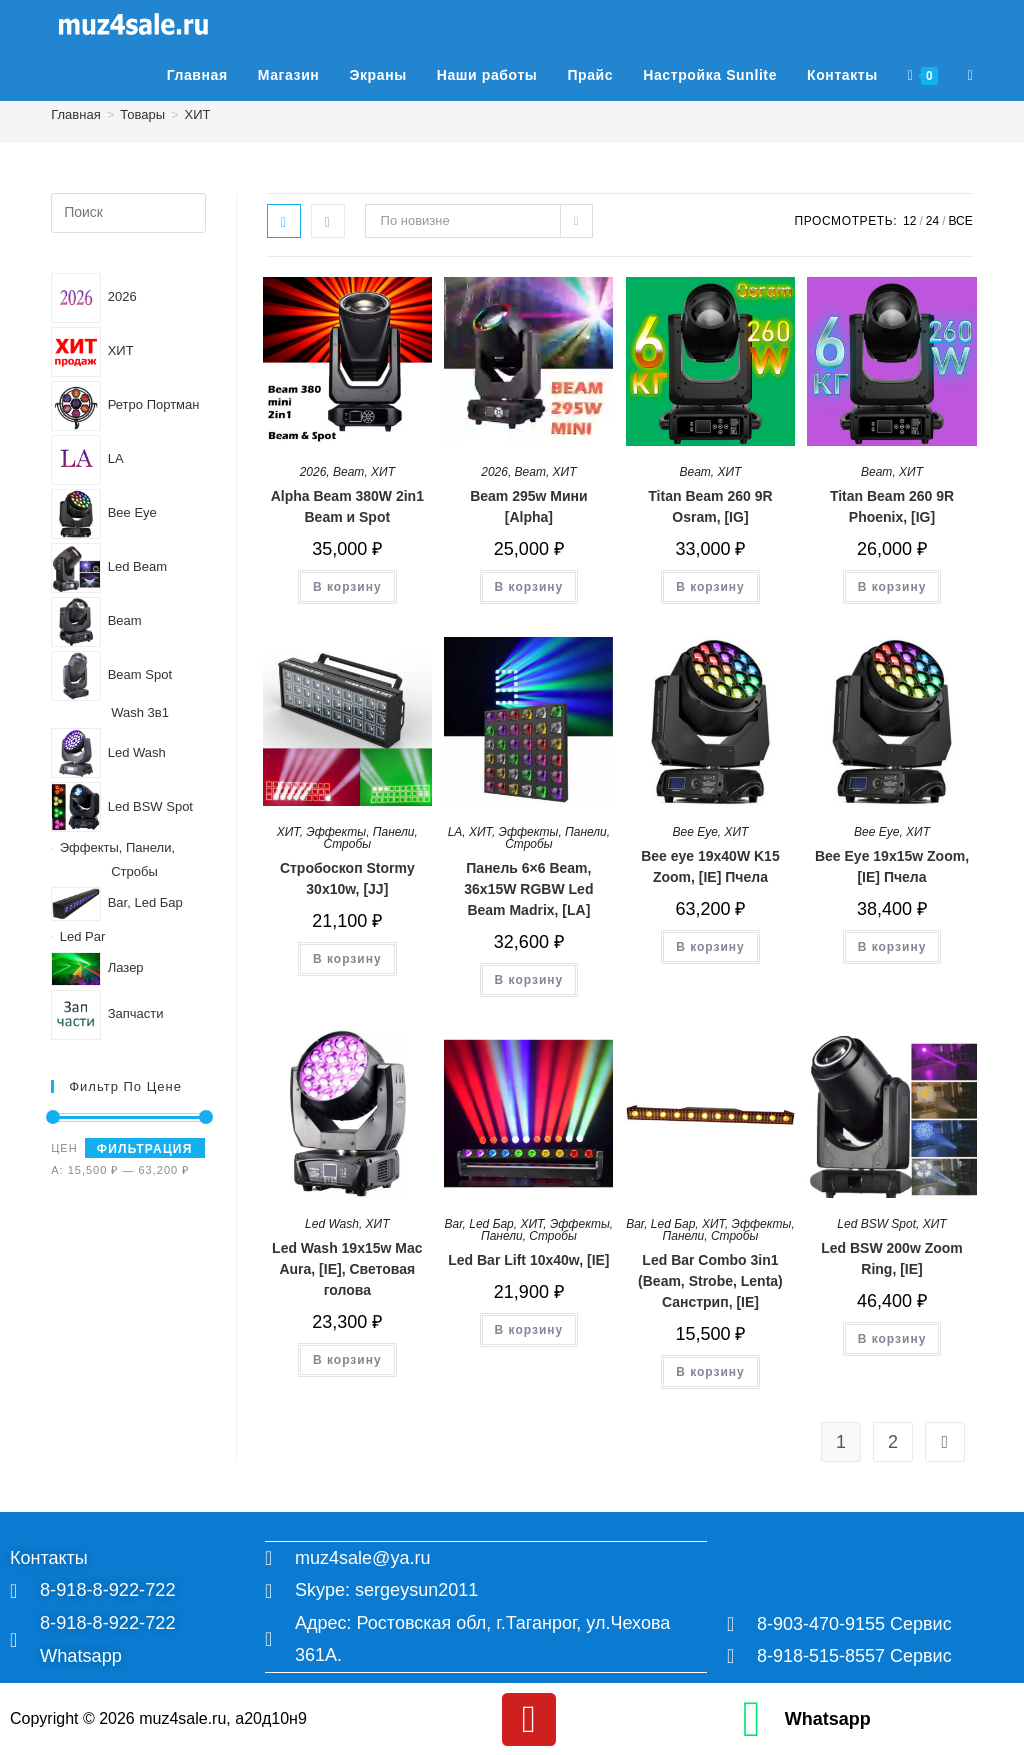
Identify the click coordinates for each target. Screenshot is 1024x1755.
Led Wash (332, 1224)
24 (932, 221)
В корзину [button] (347, 587)
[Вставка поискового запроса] (128, 213)
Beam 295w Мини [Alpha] (529, 506)
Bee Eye (694, 832)
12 (909, 221)
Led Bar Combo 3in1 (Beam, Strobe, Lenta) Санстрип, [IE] (710, 1281)
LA (455, 832)
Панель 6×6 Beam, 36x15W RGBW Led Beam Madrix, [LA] (528, 889)
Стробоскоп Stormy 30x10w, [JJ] (347, 878)
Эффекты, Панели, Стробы (362, 838)
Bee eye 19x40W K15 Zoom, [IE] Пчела (710, 866)
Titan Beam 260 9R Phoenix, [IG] (892, 506)
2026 (313, 472)
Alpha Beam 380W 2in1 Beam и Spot (347, 506)
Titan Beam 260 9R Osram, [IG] (710, 506)
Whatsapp (828, 1717)
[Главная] (75, 114)
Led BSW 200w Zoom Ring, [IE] (892, 1258)
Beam (348, 472)
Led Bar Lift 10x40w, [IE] (528, 1260)
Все (961, 221)
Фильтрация (145, 1149)
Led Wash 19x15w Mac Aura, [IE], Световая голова (347, 1269)
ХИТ (198, 114)
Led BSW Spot (876, 1224)
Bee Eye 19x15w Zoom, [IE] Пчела (892, 866)
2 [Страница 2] (893, 1442)
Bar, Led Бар (479, 1224)
